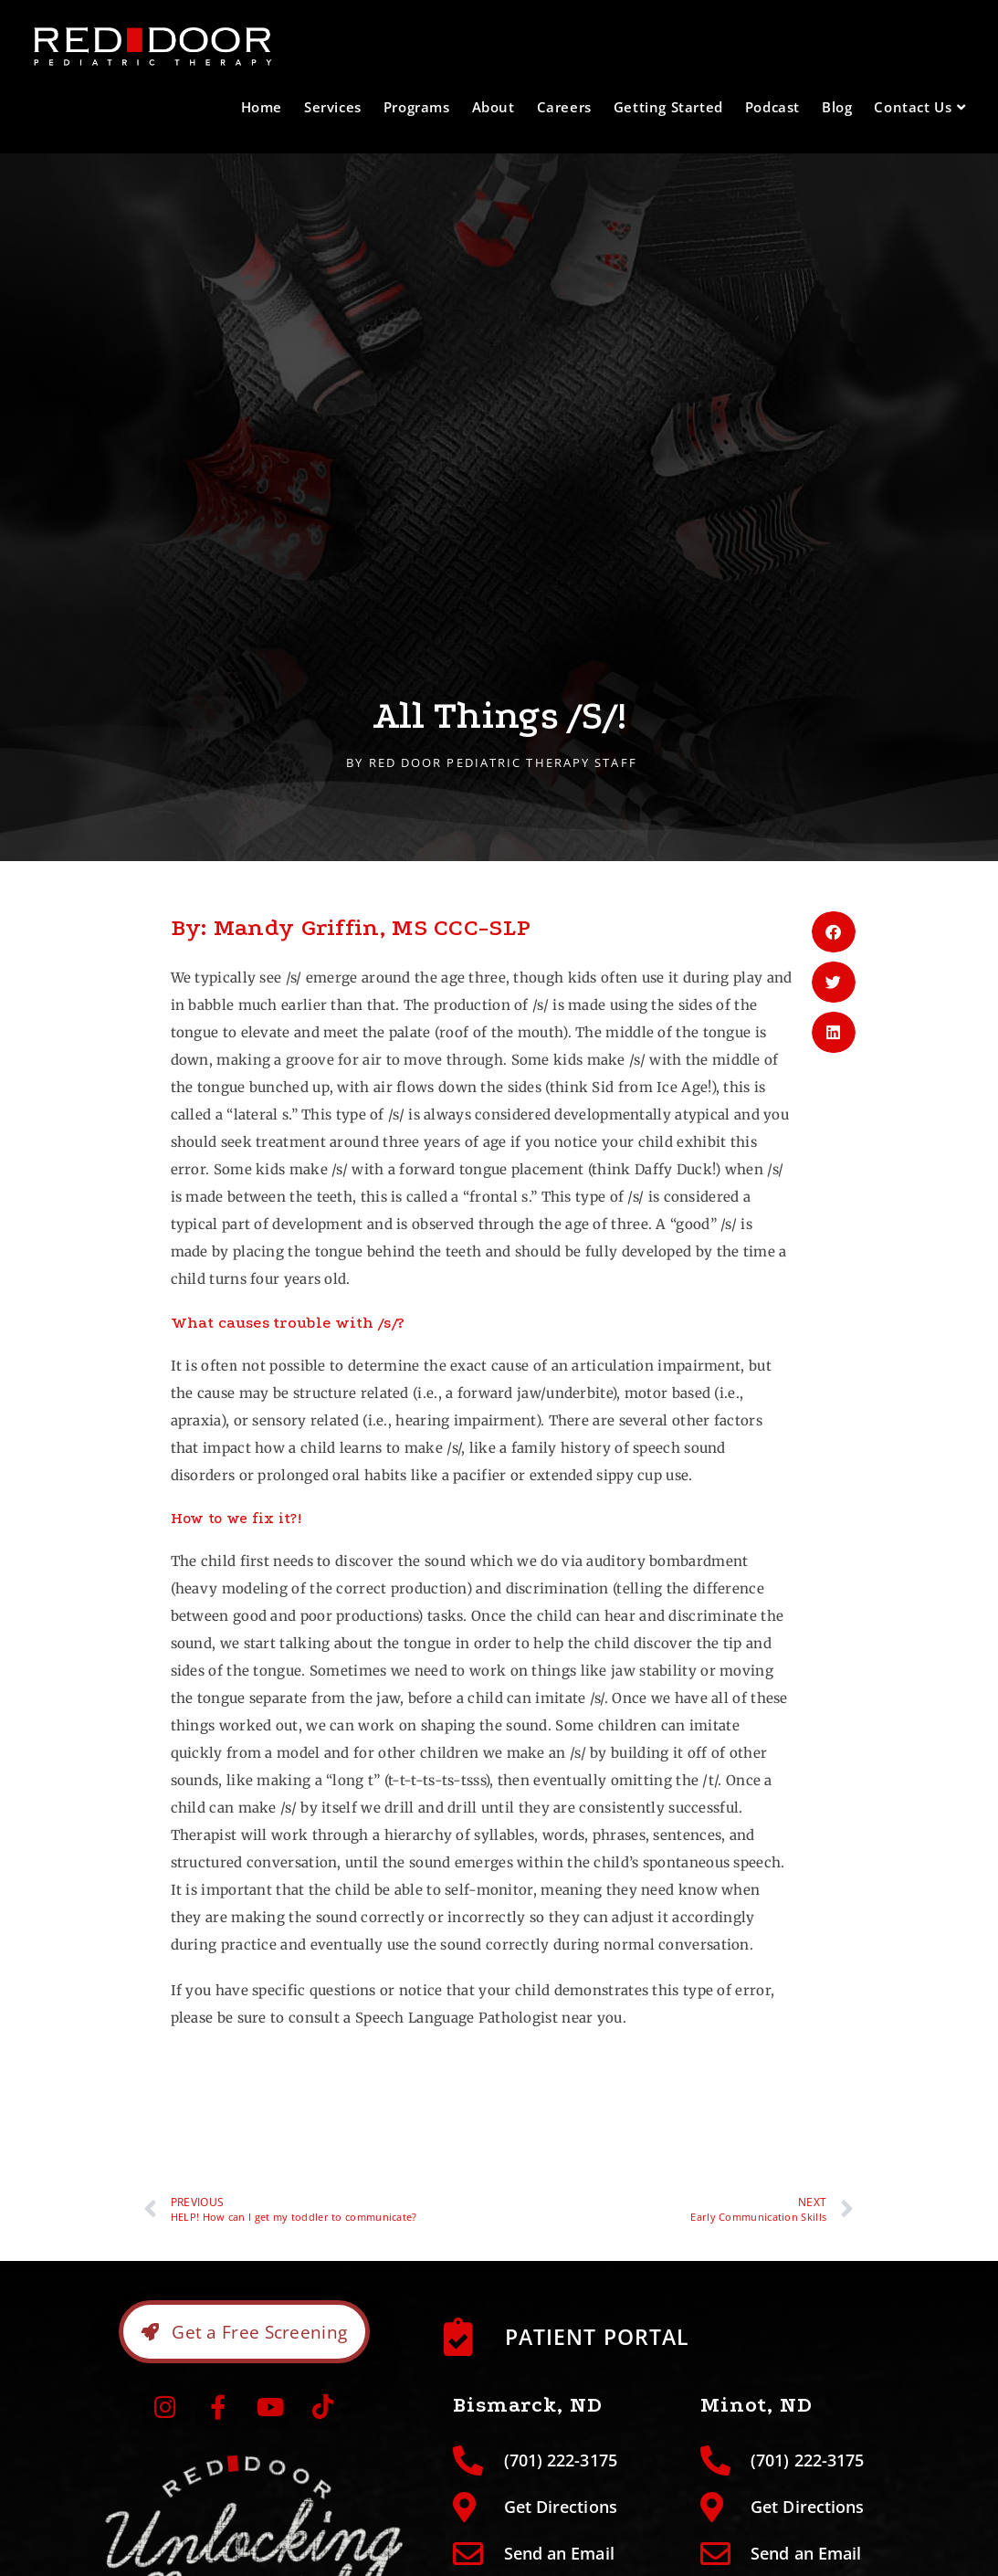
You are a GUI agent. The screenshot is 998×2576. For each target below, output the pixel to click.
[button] (834, 931)
